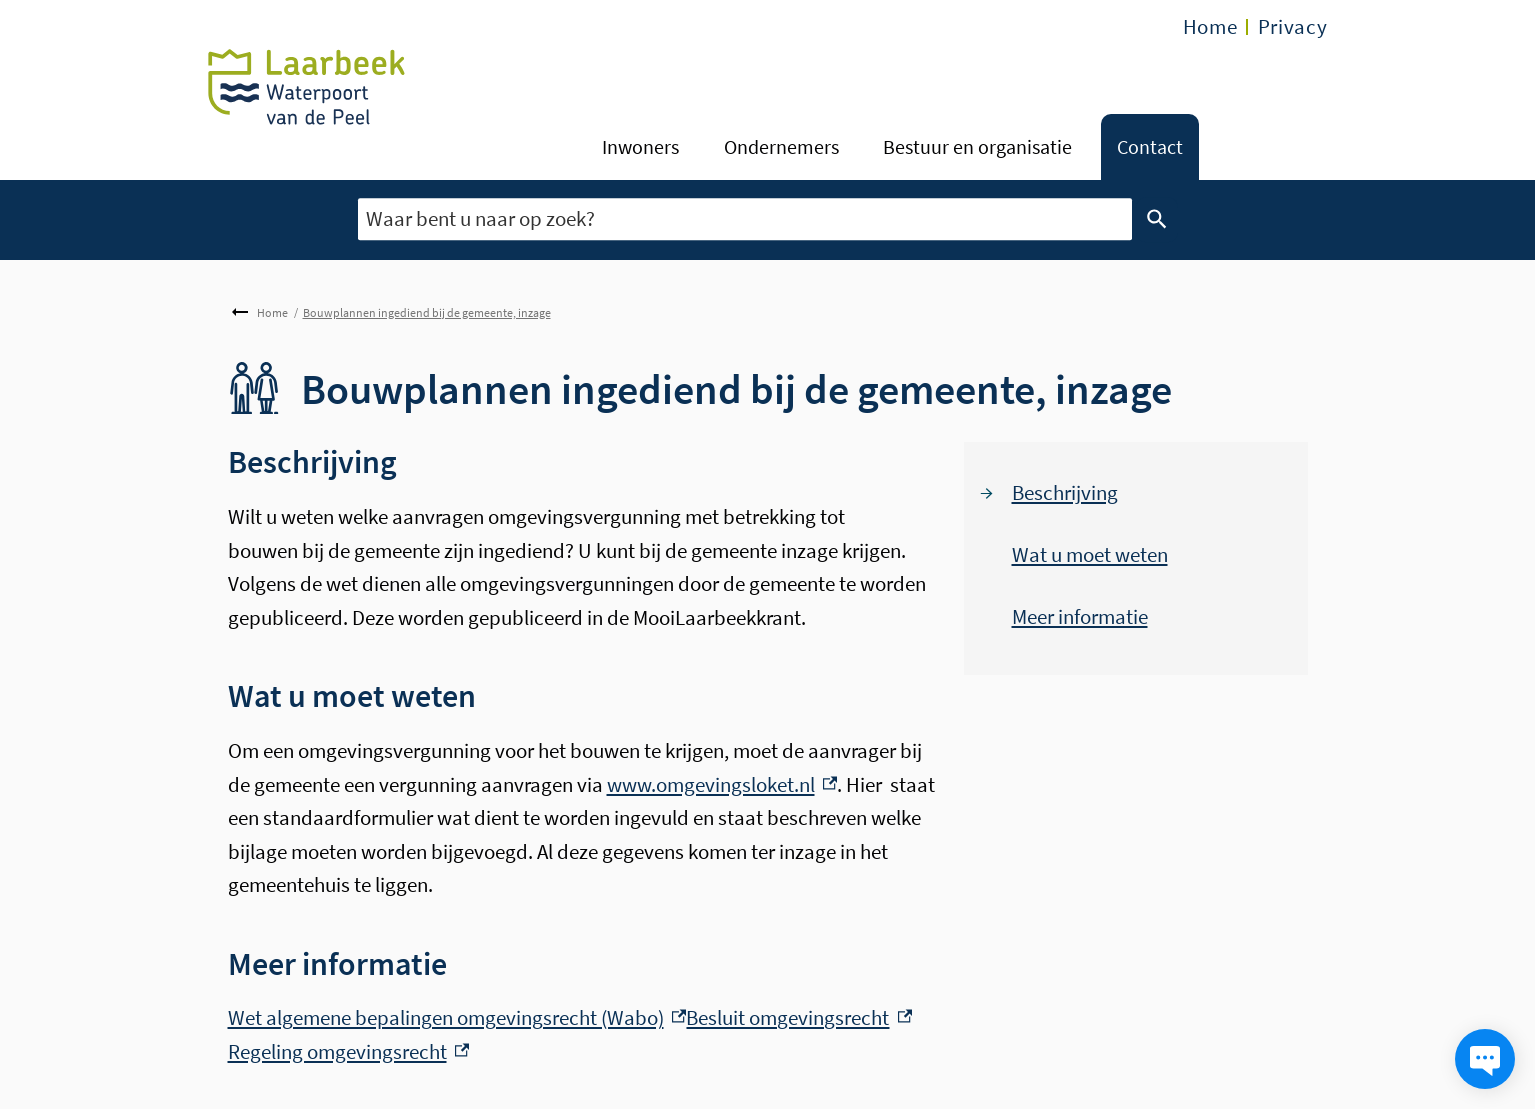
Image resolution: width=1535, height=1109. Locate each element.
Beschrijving (1065, 492)
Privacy (1293, 26)
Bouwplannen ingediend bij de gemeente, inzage (427, 312)
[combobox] (745, 220)
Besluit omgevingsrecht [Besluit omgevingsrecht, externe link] (799, 1017)
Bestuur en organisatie (977, 146)
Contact (1150, 146)
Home (1210, 26)
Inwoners (640, 146)
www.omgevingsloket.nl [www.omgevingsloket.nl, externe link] (722, 784)
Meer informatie (1080, 616)
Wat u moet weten (1090, 554)
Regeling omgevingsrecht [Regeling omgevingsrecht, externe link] (349, 1051)
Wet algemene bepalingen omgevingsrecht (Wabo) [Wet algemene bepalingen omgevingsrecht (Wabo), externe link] (457, 1017)
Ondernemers (781, 146)
